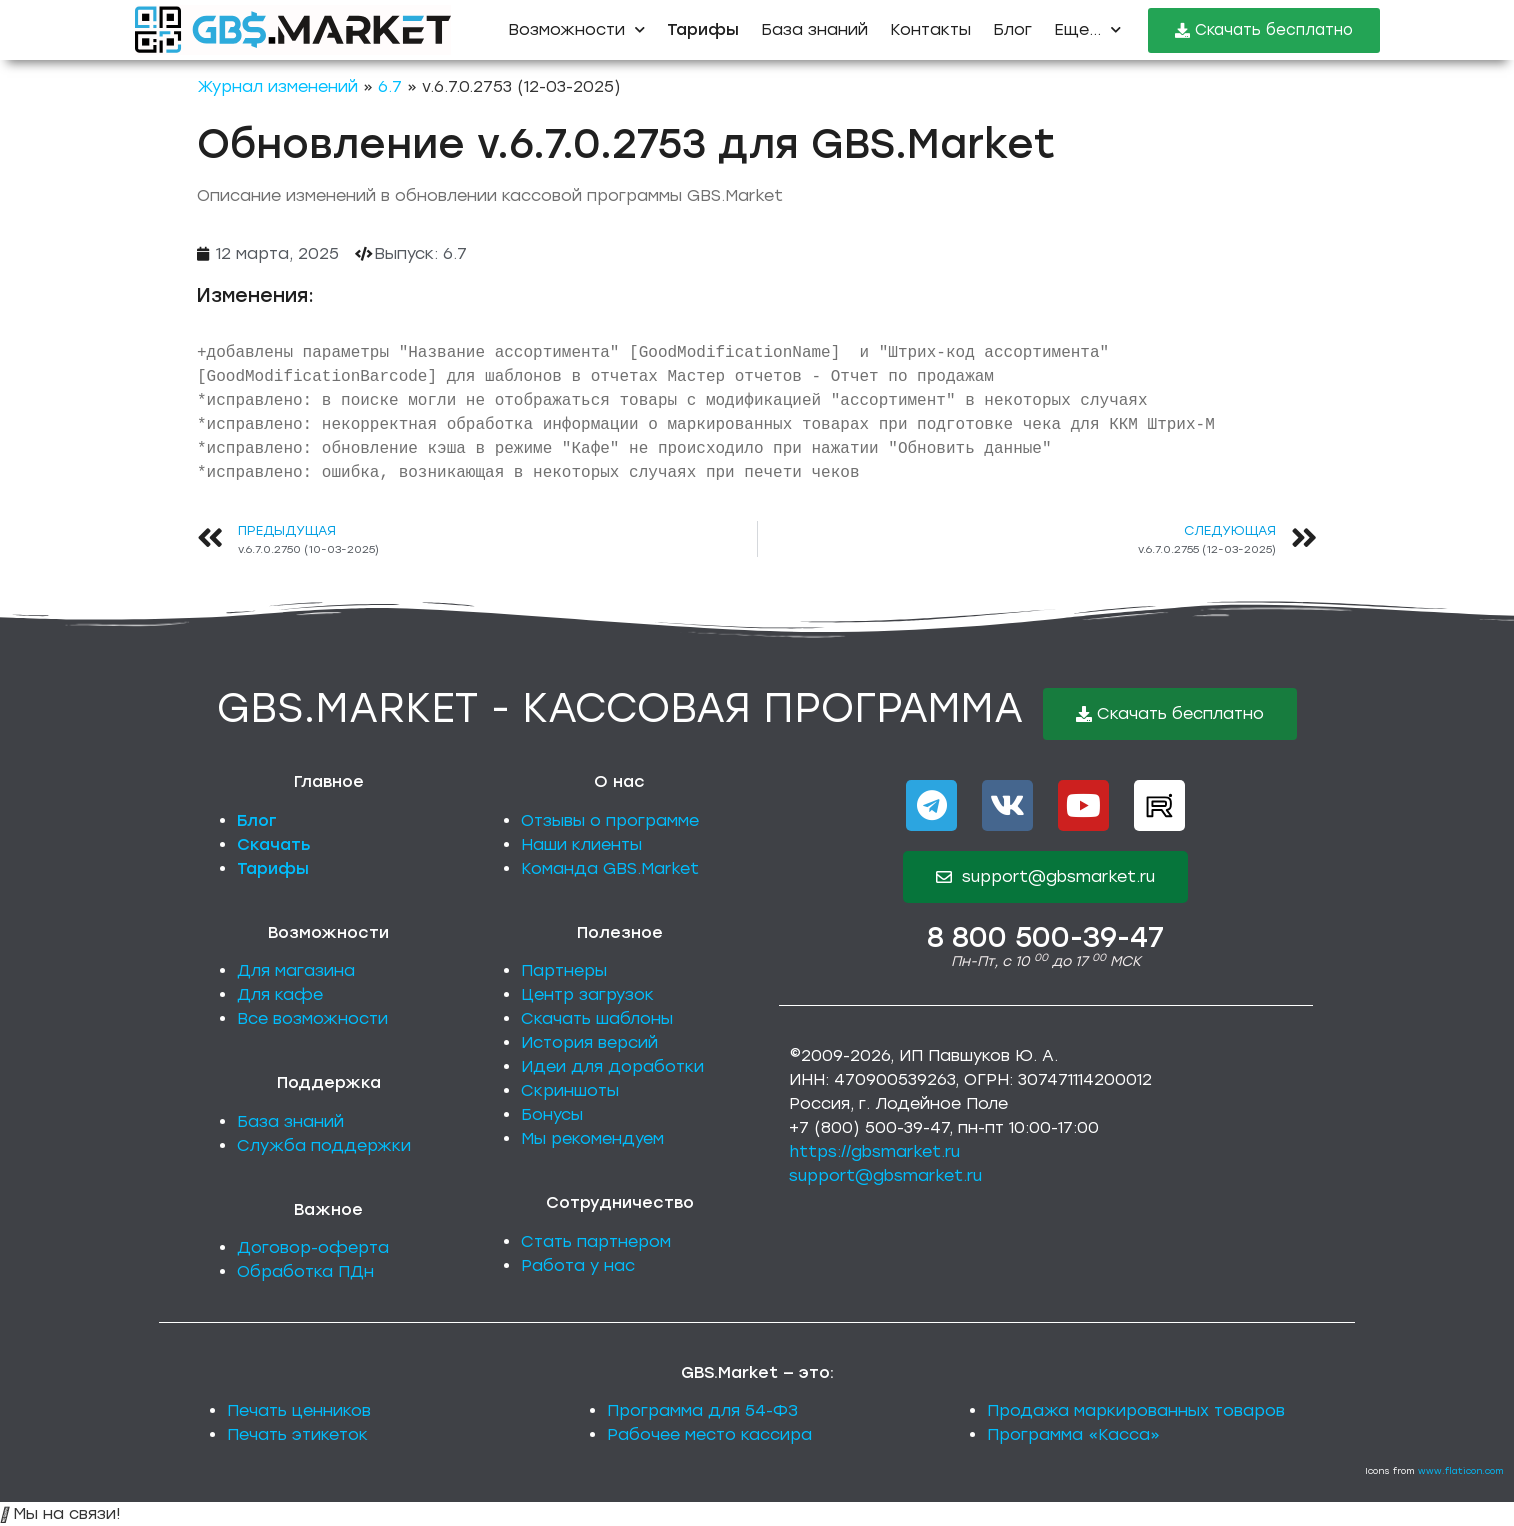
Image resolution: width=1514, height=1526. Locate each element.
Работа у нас (578, 1265)
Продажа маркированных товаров (1136, 1410)
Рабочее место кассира (709, 1434)
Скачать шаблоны (597, 1018)
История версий (589, 1042)
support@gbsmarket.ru (885, 1175)
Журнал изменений (277, 86)
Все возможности (312, 1018)
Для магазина (296, 970)
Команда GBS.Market (610, 868)
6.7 (390, 86)
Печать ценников (299, 1410)
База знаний (814, 29)
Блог (1012, 29)
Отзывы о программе (610, 820)
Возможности (576, 29)
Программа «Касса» (1073, 1434)
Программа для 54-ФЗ (702, 1410)
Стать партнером (596, 1241)
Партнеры (564, 970)
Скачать (274, 844)
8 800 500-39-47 (1045, 937)
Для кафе (280, 994)
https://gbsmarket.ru (874, 1151)
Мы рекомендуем (592, 1138)
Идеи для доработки (612, 1066)
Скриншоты (570, 1090)
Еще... (1087, 29)
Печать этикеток (297, 1434)
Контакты (930, 29)
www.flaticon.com (1461, 1470)
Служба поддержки (324, 1145)
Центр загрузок (587, 994)
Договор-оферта (313, 1247)
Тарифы (273, 868)
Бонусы (552, 1114)
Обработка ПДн (305, 1271)
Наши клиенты (581, 844)
